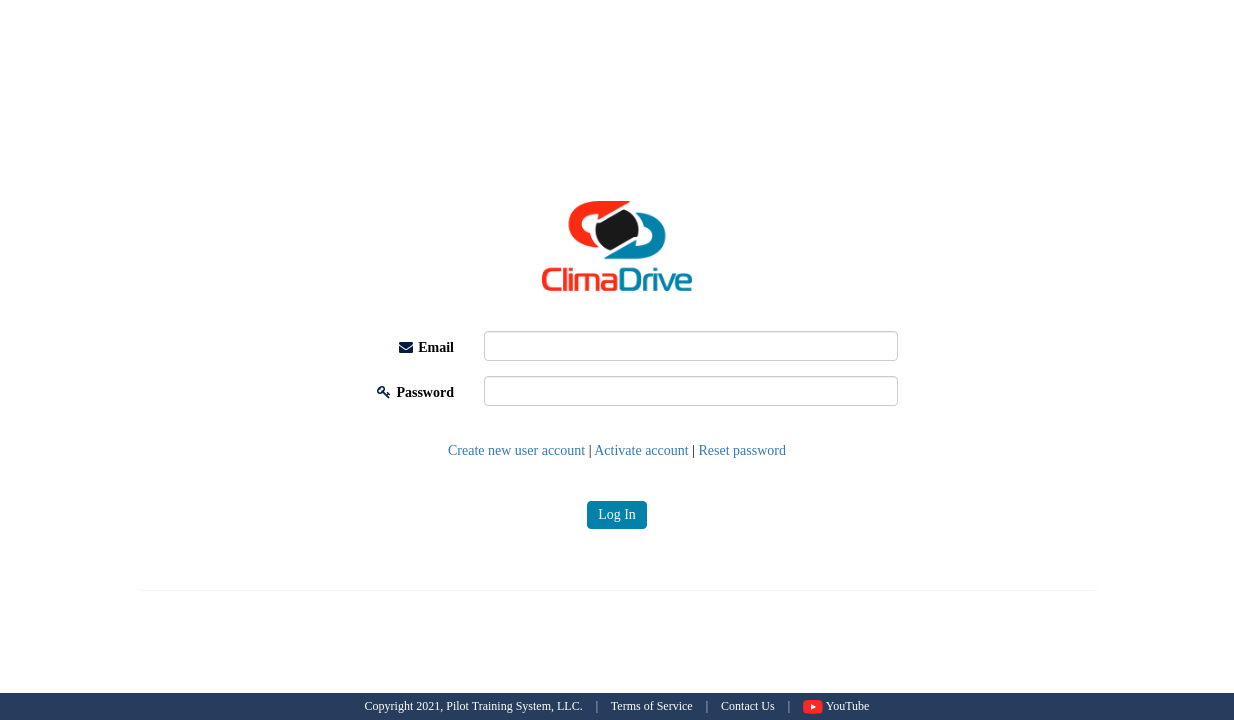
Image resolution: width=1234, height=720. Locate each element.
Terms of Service (652, 706)
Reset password (743, 450)
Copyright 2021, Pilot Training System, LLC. (474, 706)
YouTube (836, 706)
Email (426, 347)
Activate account (641, 450)
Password (415, 392)
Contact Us (748, 706)
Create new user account (516, 450)
